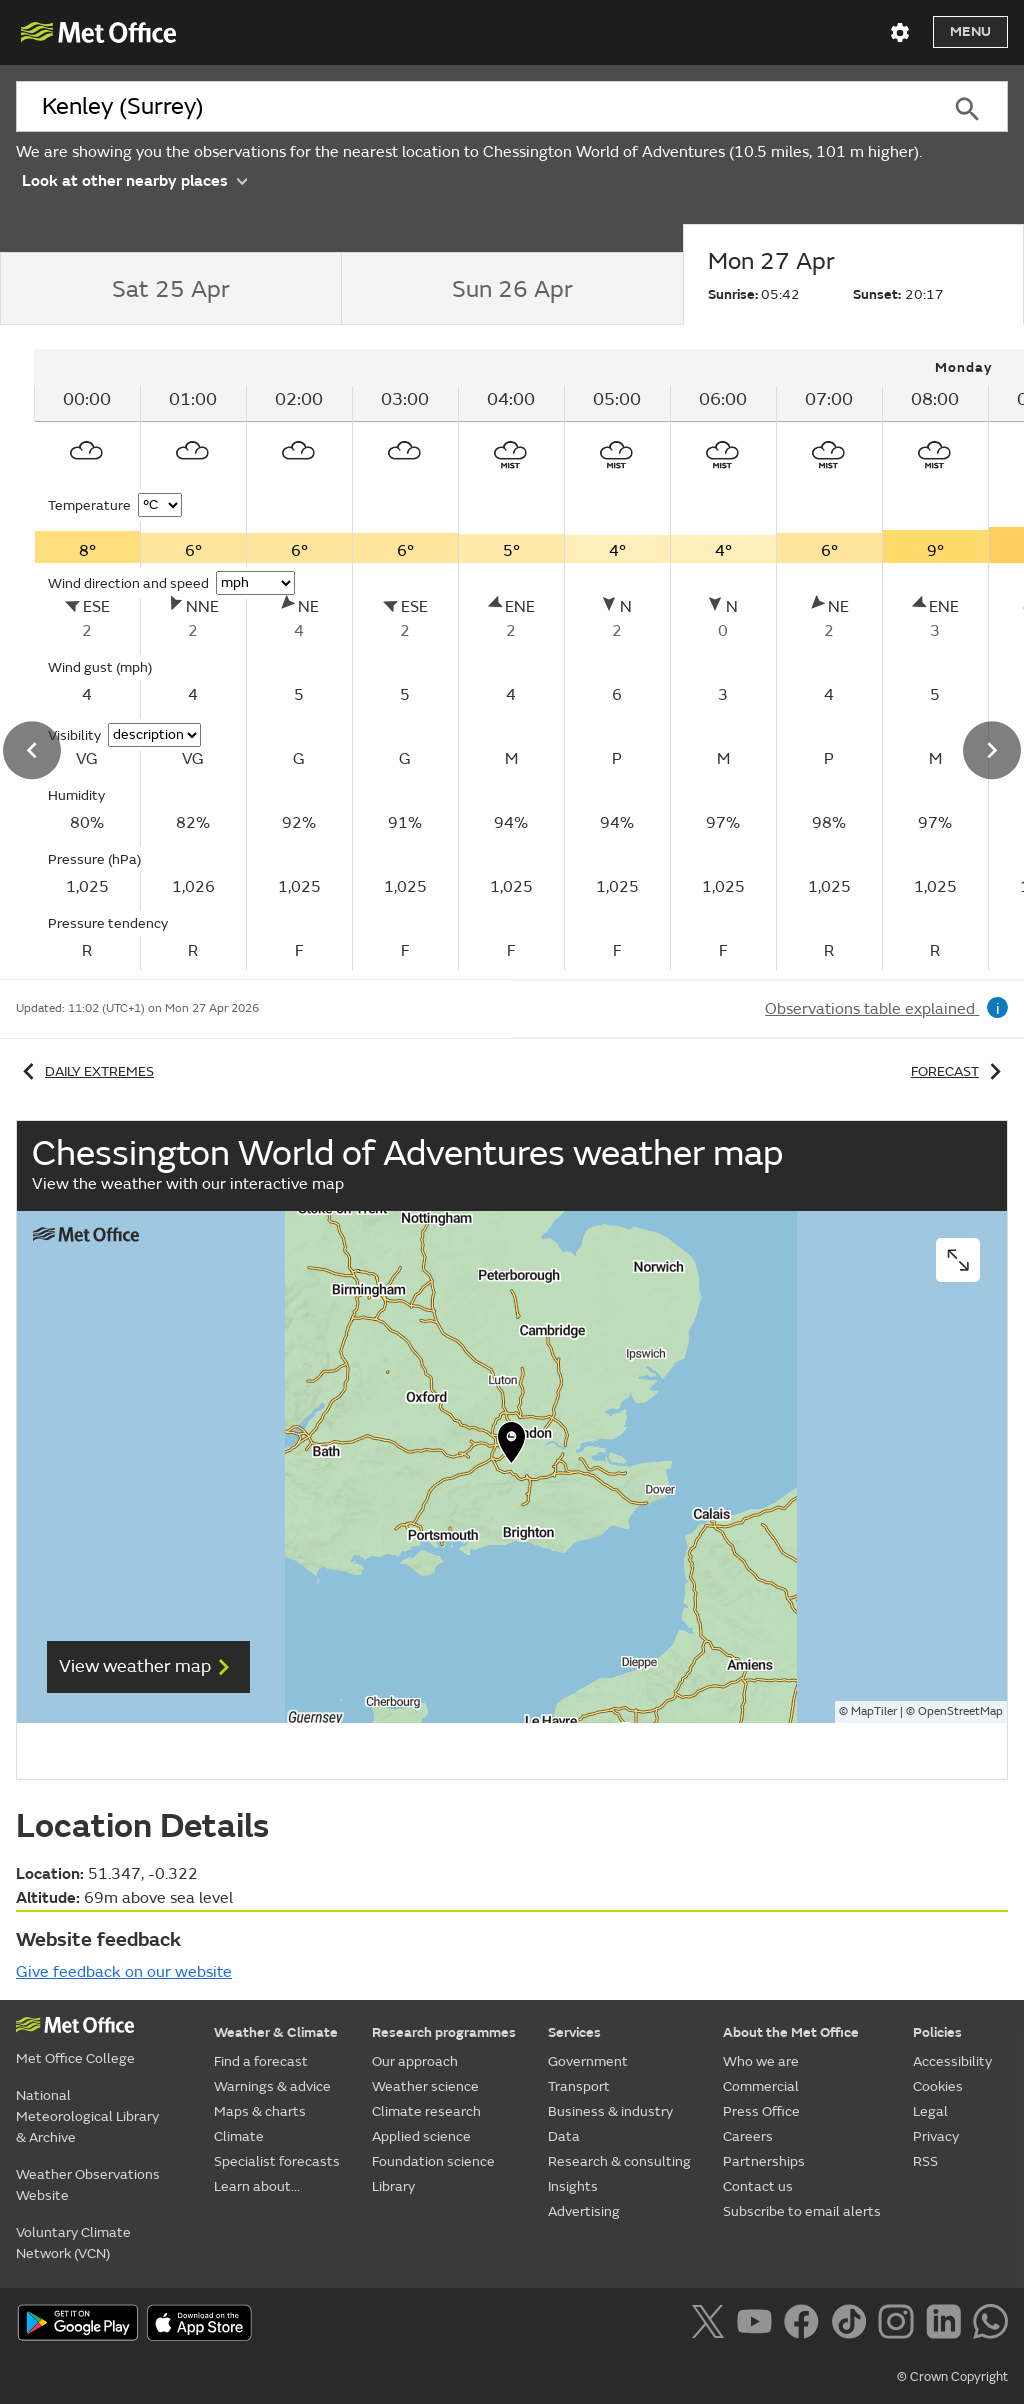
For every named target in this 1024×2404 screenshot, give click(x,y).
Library (393, 2186)
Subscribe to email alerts (802, 2211)
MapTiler (874, 1711)
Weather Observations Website (88, 2185)
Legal (930, 2111)
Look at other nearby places (134, 179)
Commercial (761, 2086)
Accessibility (952, 2061)
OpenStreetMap (960, 1711)
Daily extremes (85, 1071)
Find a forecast (261, 2061)
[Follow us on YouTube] (758, 2325)
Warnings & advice (272, 2086)
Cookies (938, 2086)
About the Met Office (791, 2032)
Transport (579, 2086)
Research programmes (444, 2032)
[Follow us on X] (711, 2325)
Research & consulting (619, 2161)
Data (564, 2136)
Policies (937, 2032)
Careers (748, 2136)
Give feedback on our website (124, 1972)
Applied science (421, 2136)
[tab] (170, 289)
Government (588, 2061)
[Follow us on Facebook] (805, 2325)
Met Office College (75, 2058)
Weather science (425, 2086)
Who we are (761, 2061)
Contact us (758, 2186)
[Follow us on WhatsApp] (990, 2325)
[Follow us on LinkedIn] (947, 2325)
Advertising (584, 2211)
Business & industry (610, 2111)
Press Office (761, 2111)
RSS (925, 2161)
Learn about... (257, 2186)
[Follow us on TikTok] (852, 2325)
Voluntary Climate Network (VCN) (73, 2243)
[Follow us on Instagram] (899, 2325)
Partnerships (764, 2161)
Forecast (959, 1071)
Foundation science (433, 2161)
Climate (239, 2136)
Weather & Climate (276, 2032)
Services (574, 2032)
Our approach (415, 2061)
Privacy (936, 2136)
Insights (573, 2186)
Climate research (426, 2111)
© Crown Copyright (952, 2377)
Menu (970, 31)
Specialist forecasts (277, 2161)
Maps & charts (260, 2111)
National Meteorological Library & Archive (87, 2116)
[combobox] (471, 107)
